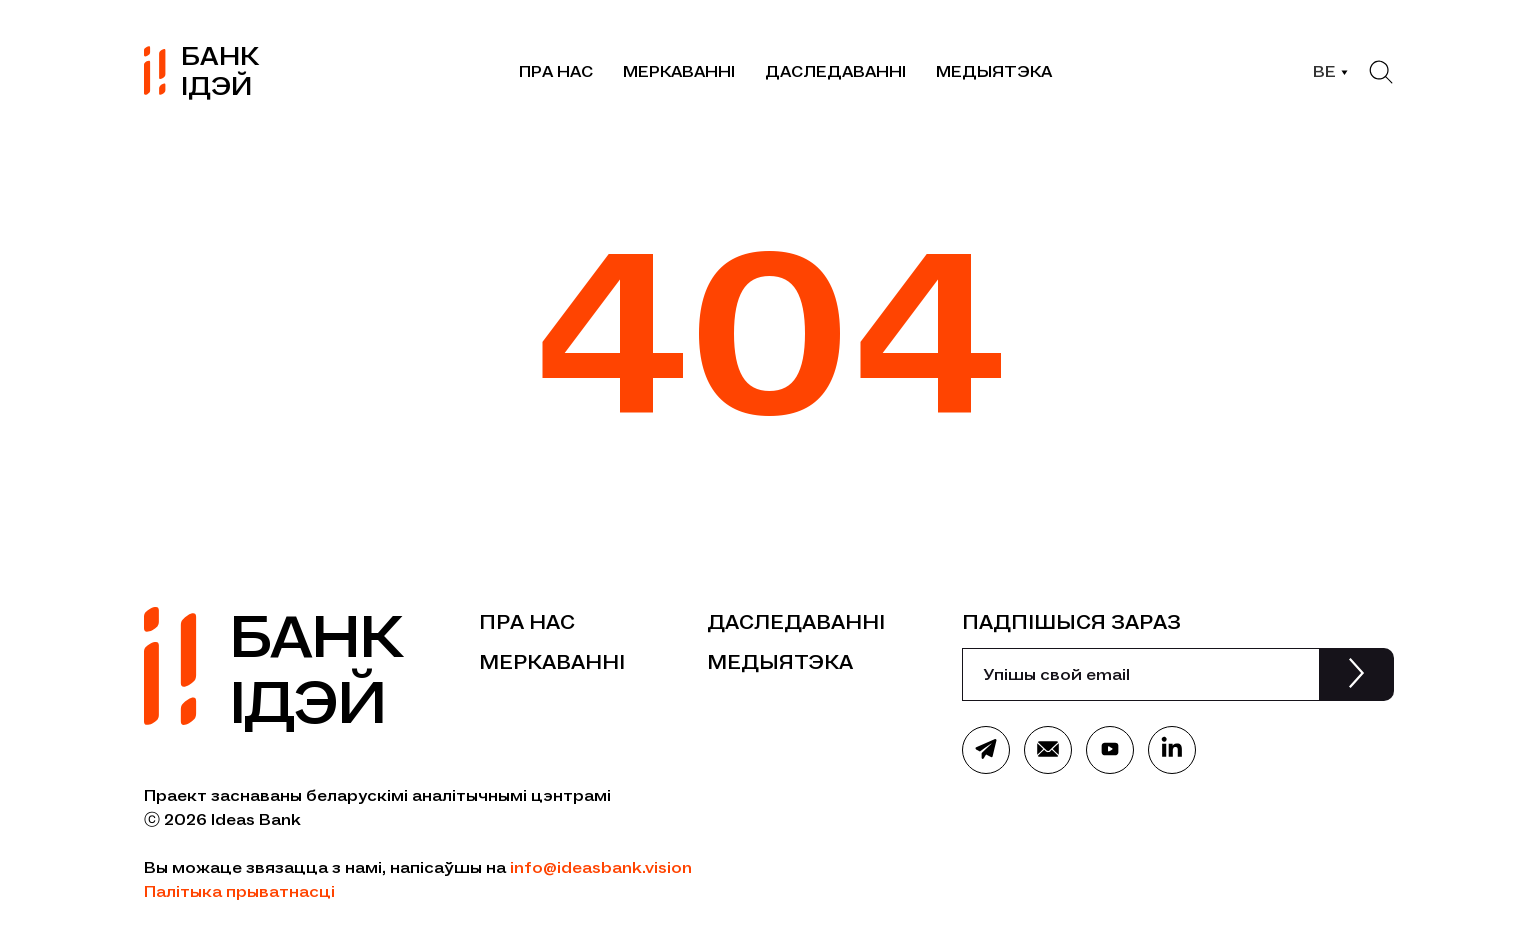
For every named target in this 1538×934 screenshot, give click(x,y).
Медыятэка (994, 71)
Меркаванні (679, 71)
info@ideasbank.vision (601, 867)
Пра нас (556, 71)
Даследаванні (835, 71)
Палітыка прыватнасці (239, 891)
